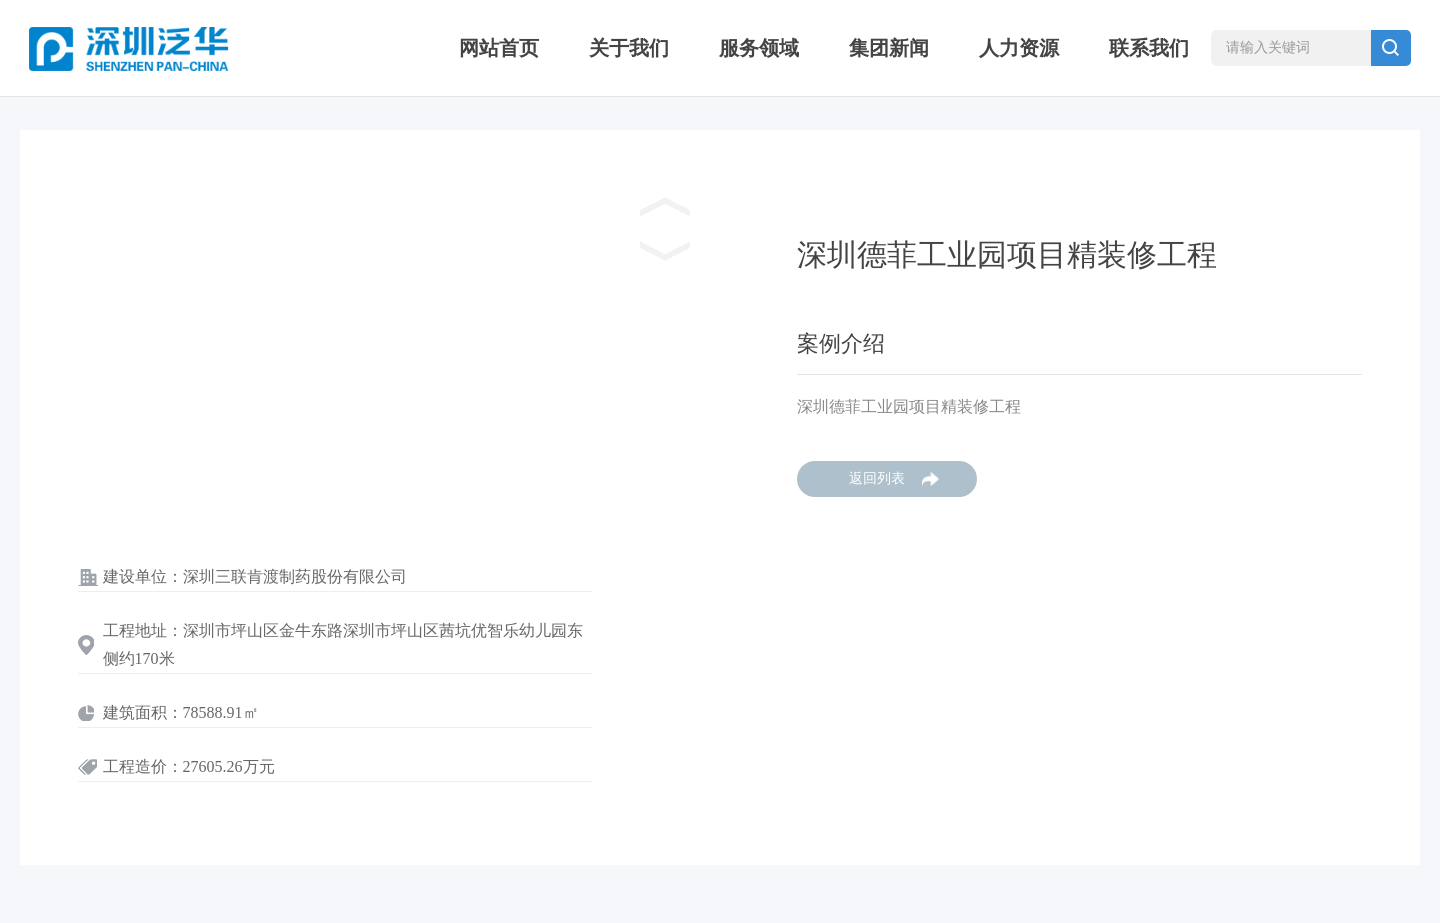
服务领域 (759, 48)
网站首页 (499, 48)
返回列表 (877, 478)
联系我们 (1149, 48)
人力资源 (1019, 48)
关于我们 (629, 48)
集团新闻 (889, 48)
